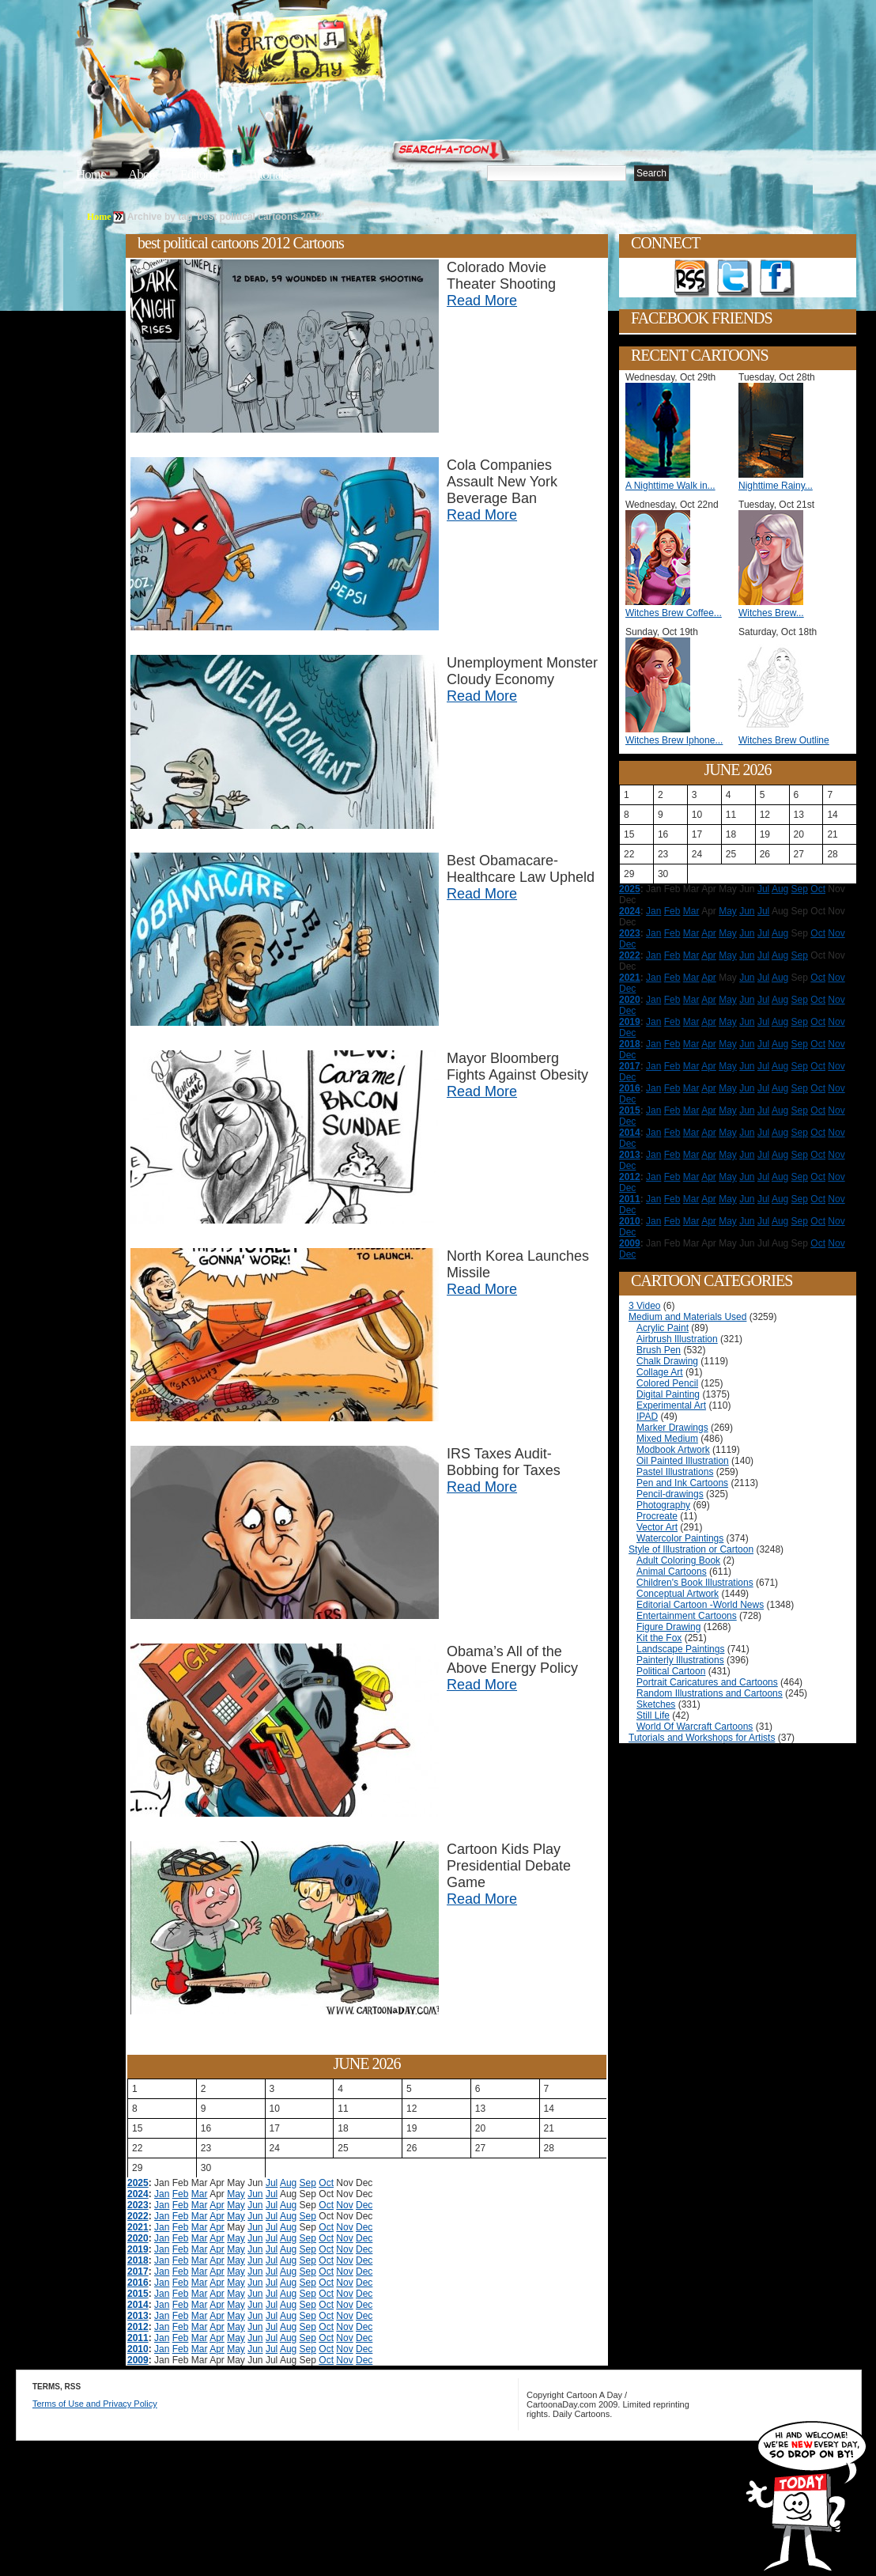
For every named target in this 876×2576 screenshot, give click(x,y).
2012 (138, 2326)
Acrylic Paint (662, 1327)
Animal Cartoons (671, 1571)
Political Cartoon (670, 1671)
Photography (663, 1505)
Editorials (202, 174)
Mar (199, 2194)
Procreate (657, 1516)
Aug (288, 2182)
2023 (138, 2205)
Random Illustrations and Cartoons (709, 1693)
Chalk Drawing (667, 1361)
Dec (364, 2205)
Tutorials (267, 174)
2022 (138, 2216)
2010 (138, 2349)
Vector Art (657, 1527)
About (143, 174)
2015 (138, 2293)
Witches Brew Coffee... (673, 612)
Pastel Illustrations (674, 1471)
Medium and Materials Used (687, 1316)
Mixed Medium (667, 1438)
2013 (138, 2315)
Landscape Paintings (680, 1649)
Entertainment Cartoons (686, 1615)
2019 (138, 2249)
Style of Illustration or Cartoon (691, 1549)
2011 (138, 2337)
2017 (138, 2271)
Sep (308, 2182)
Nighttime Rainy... (775, 485)
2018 (138, 2260)
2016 (138, 2282)
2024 (138, 2194)
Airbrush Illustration (677, 1339)
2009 (138, 2360)
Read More (482, 300)
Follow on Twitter (734, 278)
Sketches (655, 1704)
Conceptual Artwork (677, 1593)
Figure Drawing (668, 1626)
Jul (272, 2182)
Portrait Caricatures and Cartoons (707, 1682)
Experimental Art (671, 1405)
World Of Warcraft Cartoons (694, 1726)
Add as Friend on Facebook (777, 278)
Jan (161, 2194)
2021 (138, 2227)
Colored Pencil (667, 1383)
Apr (217, 2205)
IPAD (647, 1416)
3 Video (644, 1305)
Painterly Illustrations (680, 1660)
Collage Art (659, 1372)
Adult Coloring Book (678, 1560)
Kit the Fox (659, 1638)
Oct (326, 2182)
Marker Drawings (672, 1427)
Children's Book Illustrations (694, 1582)
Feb (180, 2194)
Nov (344, 2205)
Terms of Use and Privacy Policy (94, 2403)
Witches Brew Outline (783, 740)
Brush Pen (658, 1350)
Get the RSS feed (691, 278)
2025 (138, 2182)
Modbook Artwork (673, 1449)
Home (91, 174)
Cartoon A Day (338, 52)
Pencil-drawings (670, 1494)
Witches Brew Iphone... (674, 740)
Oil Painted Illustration (682, 1460)
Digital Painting (668, 1394)
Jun (254, 2194)
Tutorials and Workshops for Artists (702, 1737)
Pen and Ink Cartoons (682, 1482)
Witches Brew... (771, 612)
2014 (138, 2304)
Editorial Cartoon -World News (700, 1604)
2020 (138, 2238)
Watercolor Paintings (679, 1538)
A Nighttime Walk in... (670, 485)
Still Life (653, 1715)
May (236, 2194)
